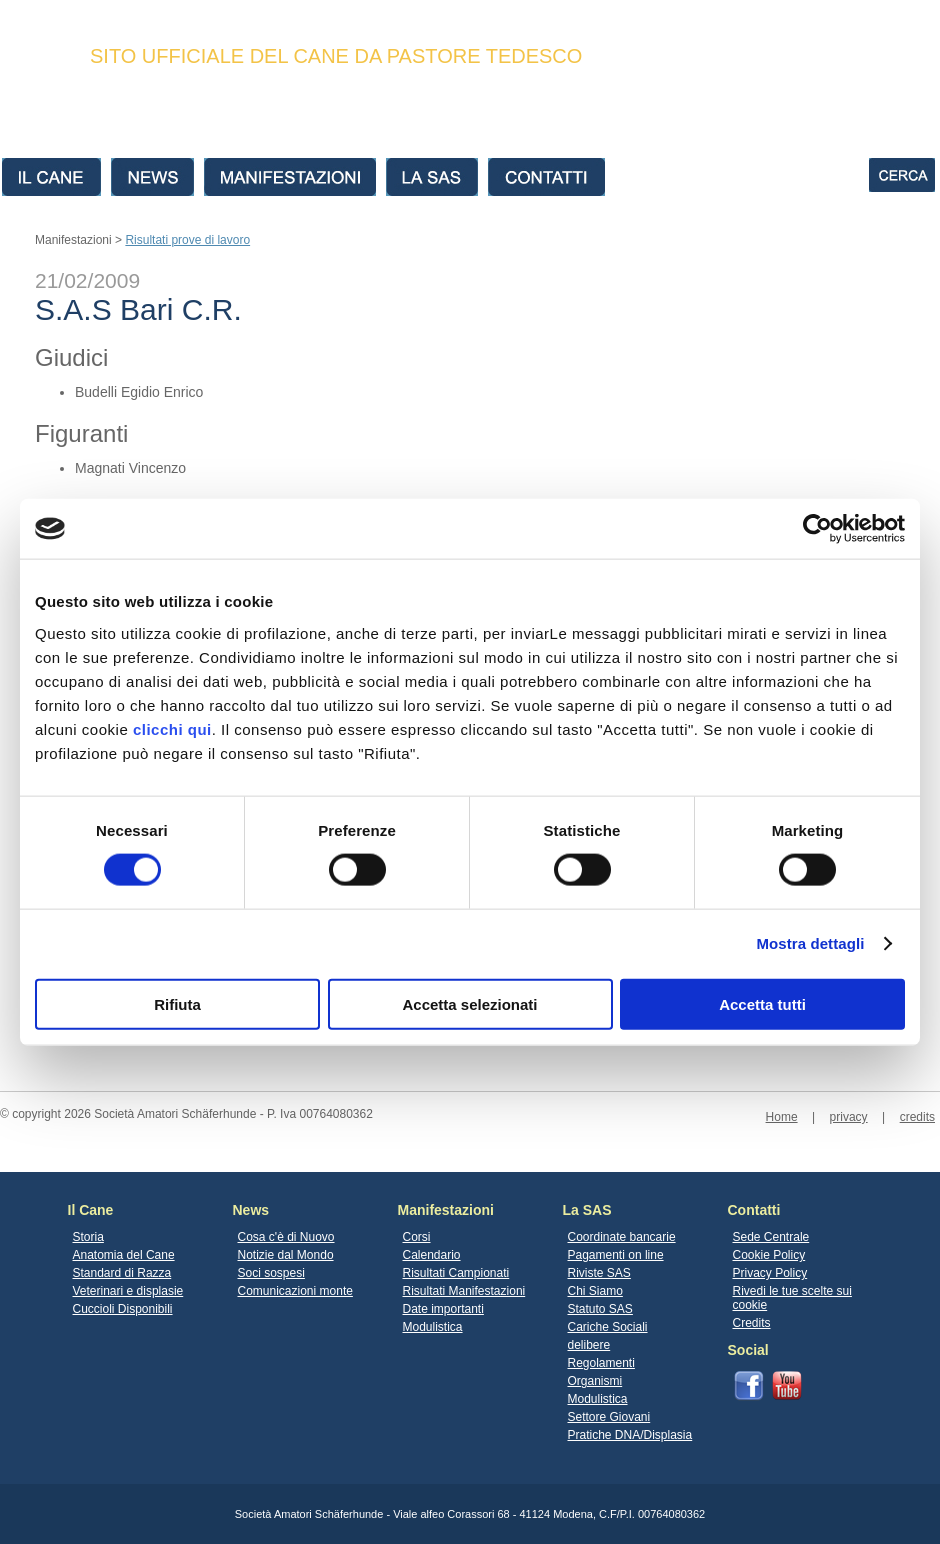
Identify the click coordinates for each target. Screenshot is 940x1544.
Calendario (432, 1255)
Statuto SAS (600, 1309)
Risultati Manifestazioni (464, 1291)
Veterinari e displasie (128, 1291)
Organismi (595, 1381)
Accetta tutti (762, 1003)
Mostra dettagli (810, 943)
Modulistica (433, 1327)
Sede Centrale (771, 1237)
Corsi (417, 1237)
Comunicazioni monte (295, 1291)
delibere (589, 1345)
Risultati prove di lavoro (187, 240)
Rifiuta (177, 1003)
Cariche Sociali (608, 1327)
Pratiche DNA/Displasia (630, 1435)
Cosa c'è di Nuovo (286, 1237)
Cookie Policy (769, 1255)
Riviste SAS (599, 1273)
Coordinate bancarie (622, 1237)
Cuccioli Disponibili (123, 1309)
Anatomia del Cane (124, 1255)
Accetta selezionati (469, 1003)
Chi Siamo (595, 1291)
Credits (752, 1323)
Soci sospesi (271, 1273)
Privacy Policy (770, 1273)
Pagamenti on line (616, 1255)
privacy (849, 1117)
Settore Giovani (609, 1417)
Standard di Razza (122, 1273)
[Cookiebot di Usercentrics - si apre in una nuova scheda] (817, 529)
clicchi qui (172, 728)
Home (782, 1117)
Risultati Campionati (456, 1273)
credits (917, 1117)
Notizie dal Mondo (286, 1255)
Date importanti (443, 1309)
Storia (88, 1237)
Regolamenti (601, 1363)
